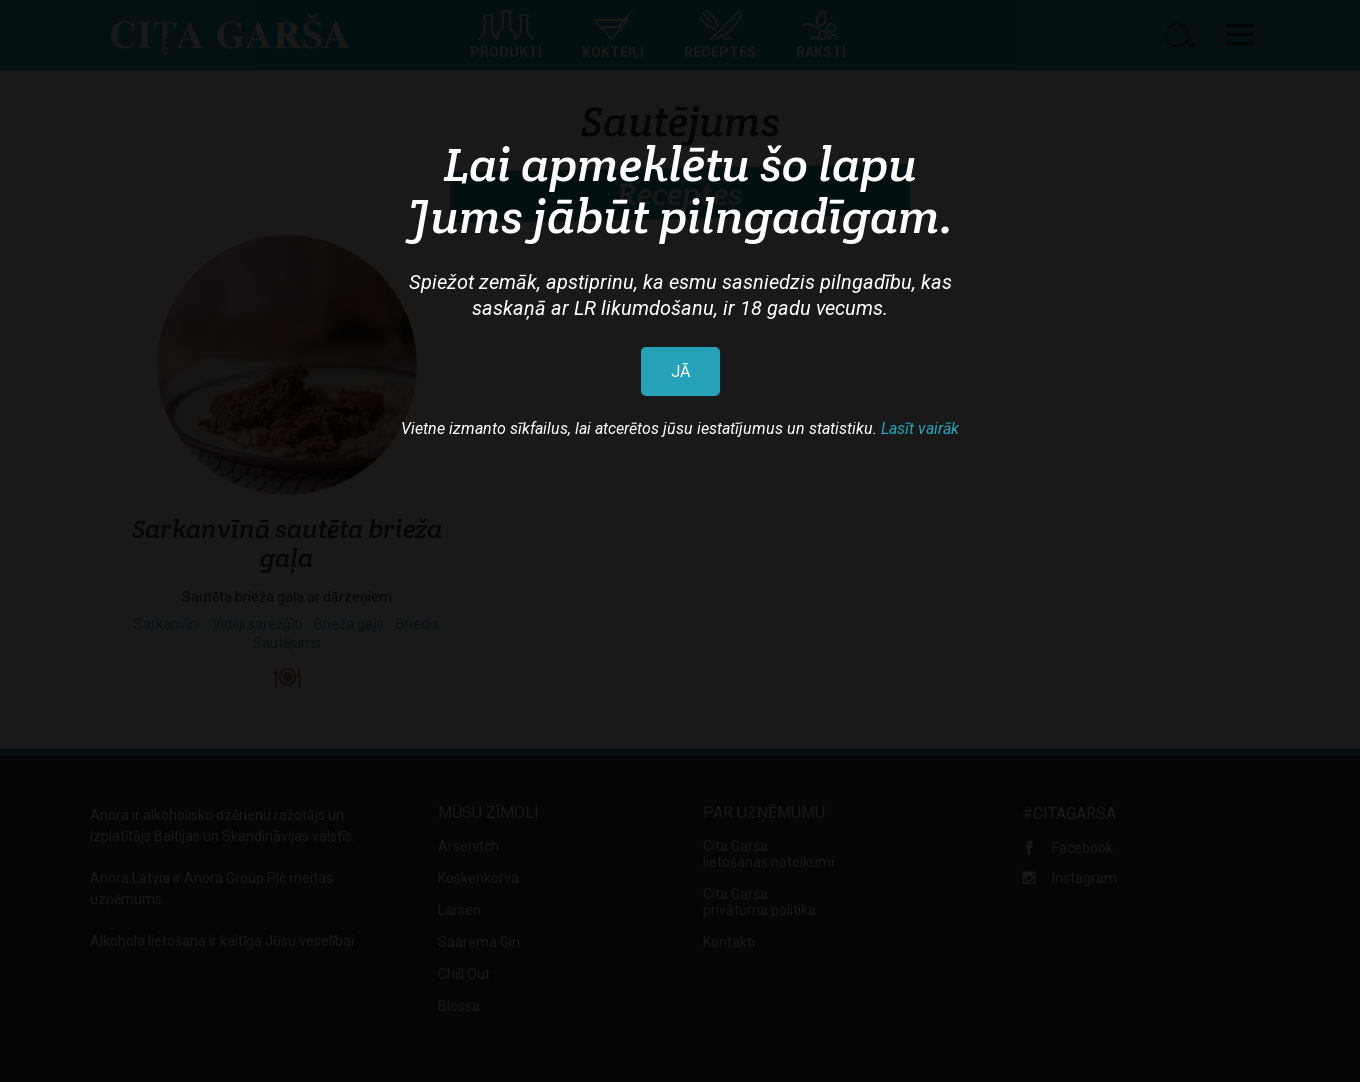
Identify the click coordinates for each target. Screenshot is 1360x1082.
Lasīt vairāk (920, 428)
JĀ (680, 371)
